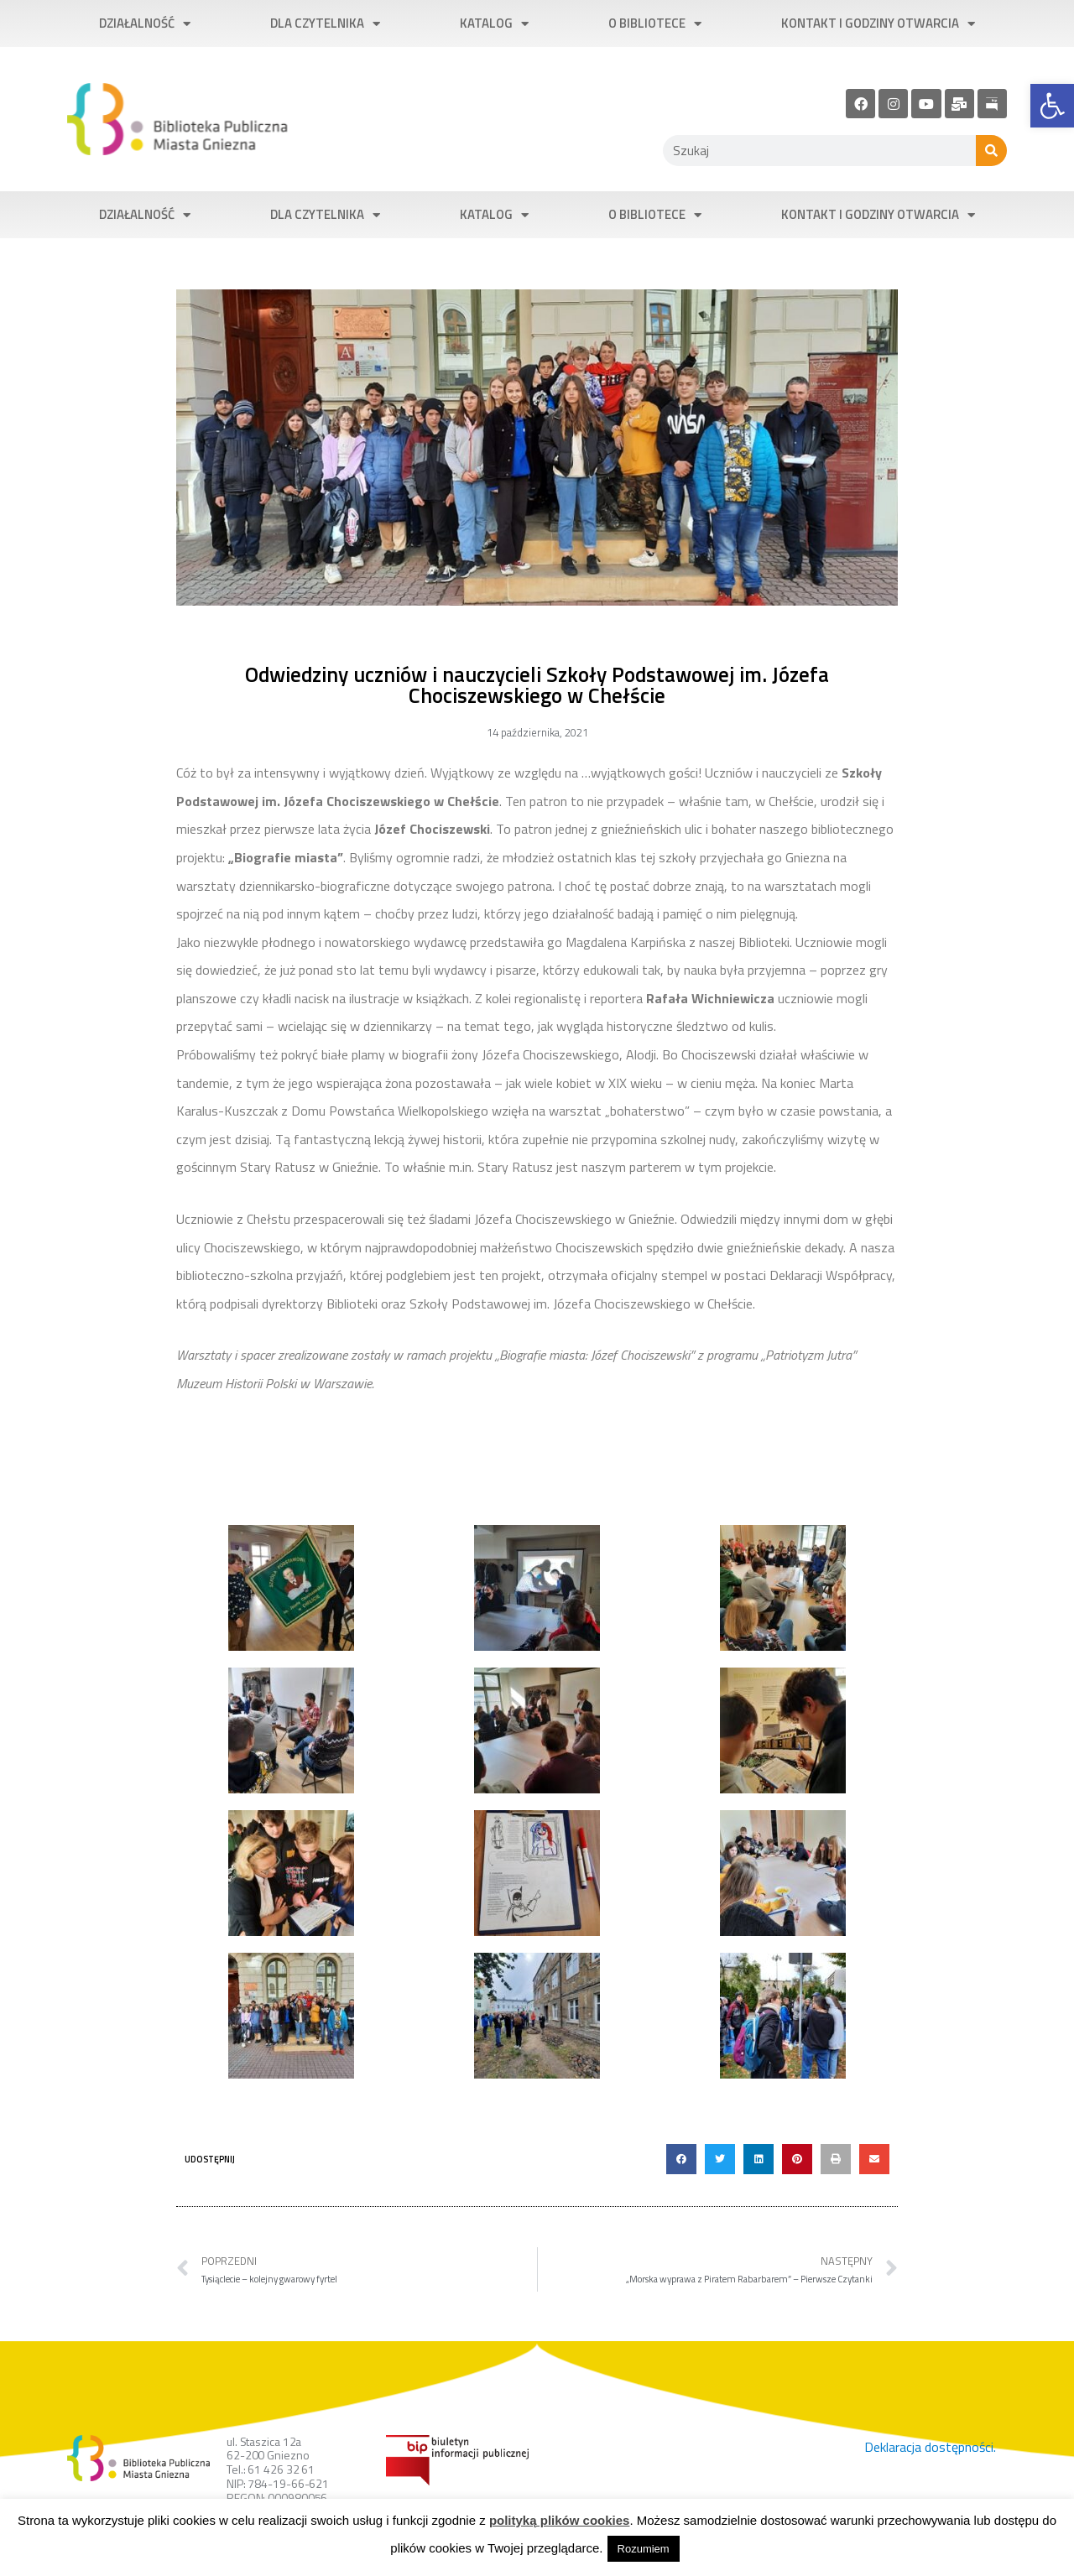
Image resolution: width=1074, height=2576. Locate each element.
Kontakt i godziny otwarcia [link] (878, 24)
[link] (1052, 105)
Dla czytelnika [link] (325, 24)
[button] (681, 2159)
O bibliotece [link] (654, 24)
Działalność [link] (144, 24)
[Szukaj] (991, 150)
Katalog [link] (494, 24)
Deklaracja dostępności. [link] (930, 2447)
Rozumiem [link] (644, 2548)
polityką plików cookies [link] (559, 2520)
